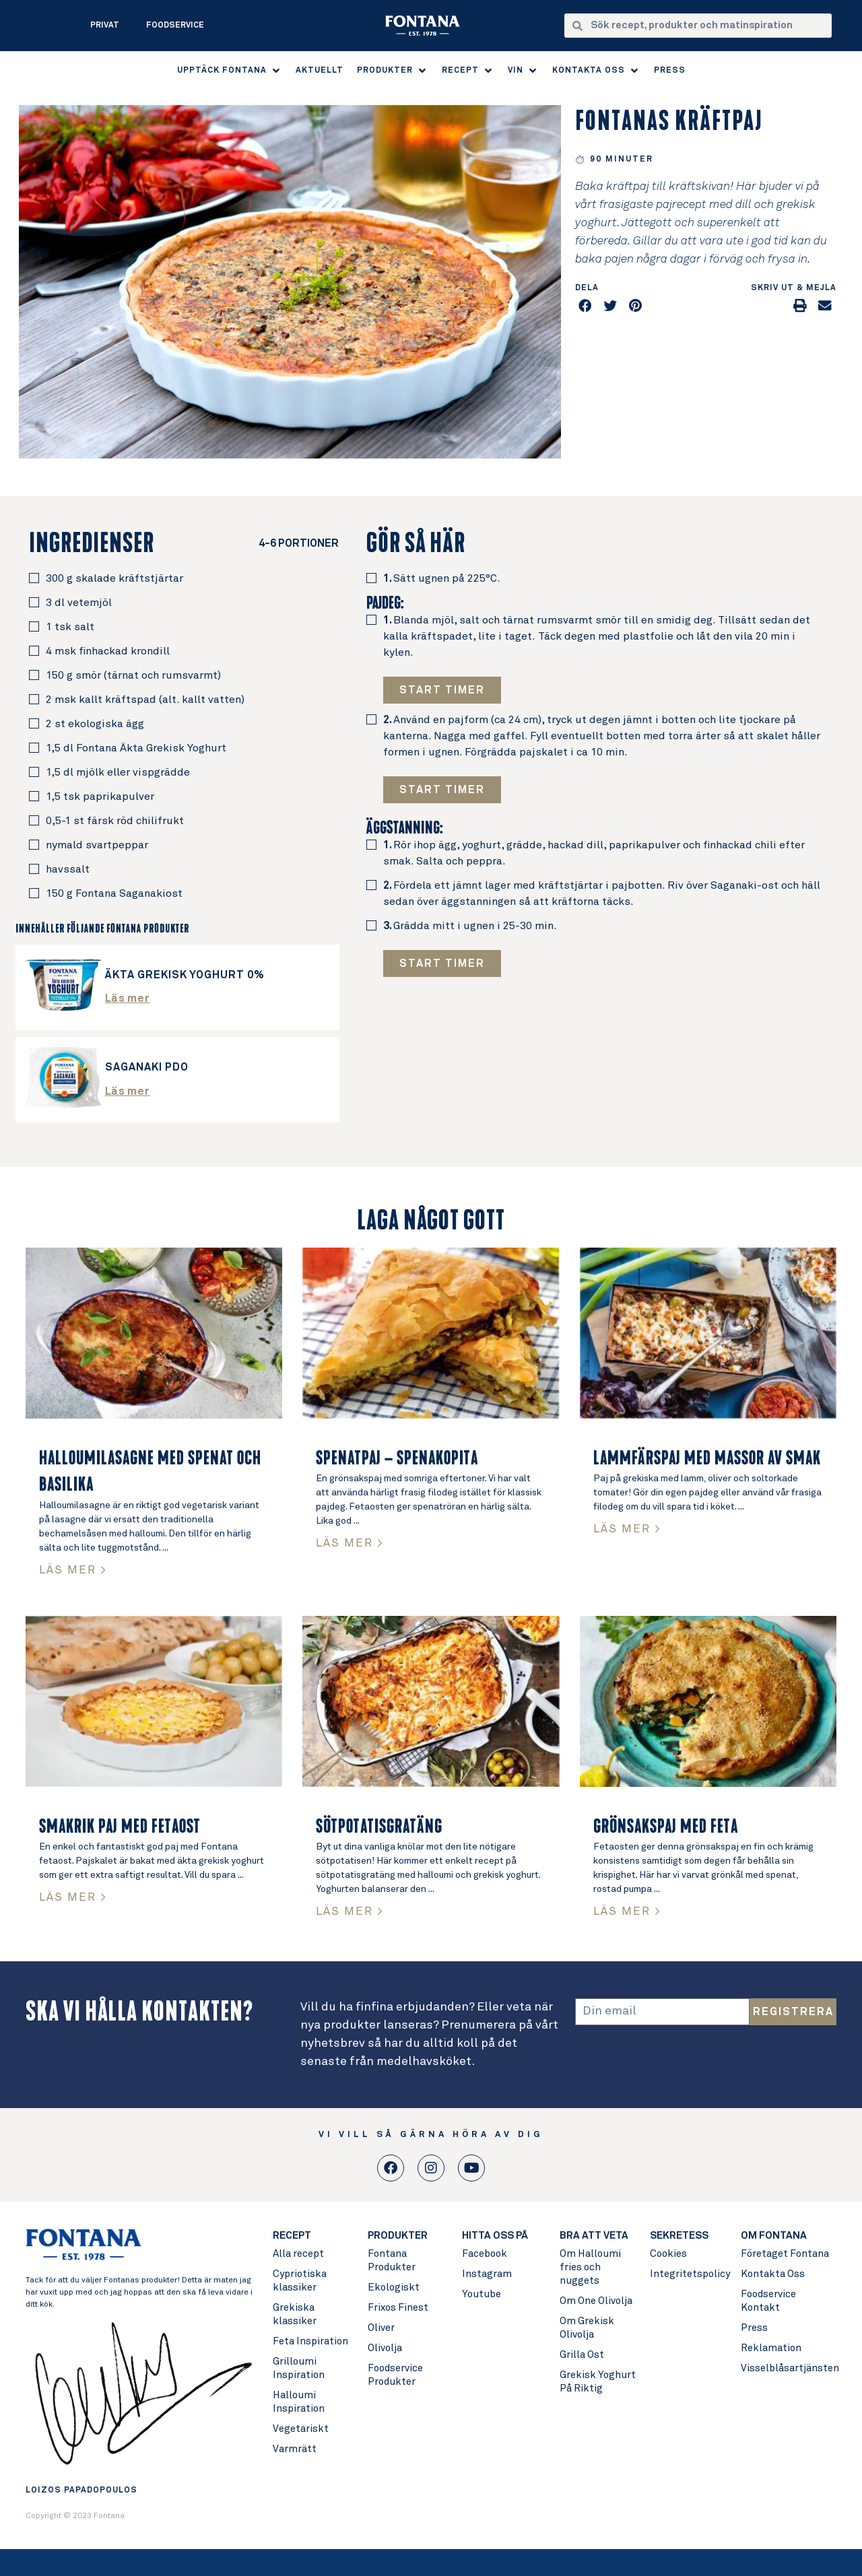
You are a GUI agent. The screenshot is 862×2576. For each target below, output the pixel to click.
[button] (229, 70)
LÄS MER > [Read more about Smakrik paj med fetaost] (73, 1897)
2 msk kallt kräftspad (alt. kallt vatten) (145, 699)
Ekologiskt (394, 2287)
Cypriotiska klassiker (300, 2281)
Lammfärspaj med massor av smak (707, 1458)
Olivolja (385, 2348)
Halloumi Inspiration (299, 2402)
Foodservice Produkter (395, 2375)
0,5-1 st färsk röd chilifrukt (115, 820)
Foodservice (175, 26)
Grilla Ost (582, 2355)
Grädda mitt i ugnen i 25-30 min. (470, 925)
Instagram (487, 2274)
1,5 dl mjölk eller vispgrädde (118, 772)
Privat (104, 26)
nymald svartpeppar (97, 845)
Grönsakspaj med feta (665, 1826)
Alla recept (298, 2254)
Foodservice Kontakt (768, 2301)
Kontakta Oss (773, 2274)
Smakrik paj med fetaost (120, 1826)
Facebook (484, 2254)
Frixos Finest (398, 2308)
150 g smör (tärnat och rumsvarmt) (133, 675)
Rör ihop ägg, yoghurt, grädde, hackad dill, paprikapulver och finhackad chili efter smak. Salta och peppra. (594, 853)
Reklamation (771, 2348)
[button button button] (442, 963)
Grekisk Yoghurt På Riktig (598, 2382)
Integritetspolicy (689, 2274)
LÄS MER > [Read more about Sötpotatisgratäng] (350, 1912)
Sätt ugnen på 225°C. (441, 578)
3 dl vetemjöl (79, 602)
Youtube (481, 2294)
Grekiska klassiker (295, 2314)
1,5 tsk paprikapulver (100, 796)
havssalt (68, 869)
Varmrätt (295, 2449)
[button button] (442, 789)
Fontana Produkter (392, 2260)
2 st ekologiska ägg (95, 723)
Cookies (668, 2254)
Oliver (381, 2328)
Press (754, 2328)
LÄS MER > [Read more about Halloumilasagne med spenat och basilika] (73, 1570)
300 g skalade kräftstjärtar (114, 578)
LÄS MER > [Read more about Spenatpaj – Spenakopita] (350, 1543)
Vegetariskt (301, 2429)
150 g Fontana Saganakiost (114, 893)
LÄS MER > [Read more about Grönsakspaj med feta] (627, 1912)
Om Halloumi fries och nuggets (590, 2267)
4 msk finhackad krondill (108, 651)
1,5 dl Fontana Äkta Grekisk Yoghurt (136, 748)
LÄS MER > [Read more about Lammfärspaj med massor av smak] (627, 1529)
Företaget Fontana (785, 2254)
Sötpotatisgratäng (379, 1826)
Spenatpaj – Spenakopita (397, 1458)
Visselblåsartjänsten (788, 2368)
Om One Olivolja (596, 2301)
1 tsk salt (70, 626)
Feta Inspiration (310, 2341)
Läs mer (127, 998)
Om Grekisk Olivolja (587, 2328)
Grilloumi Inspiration (299, 2368)
